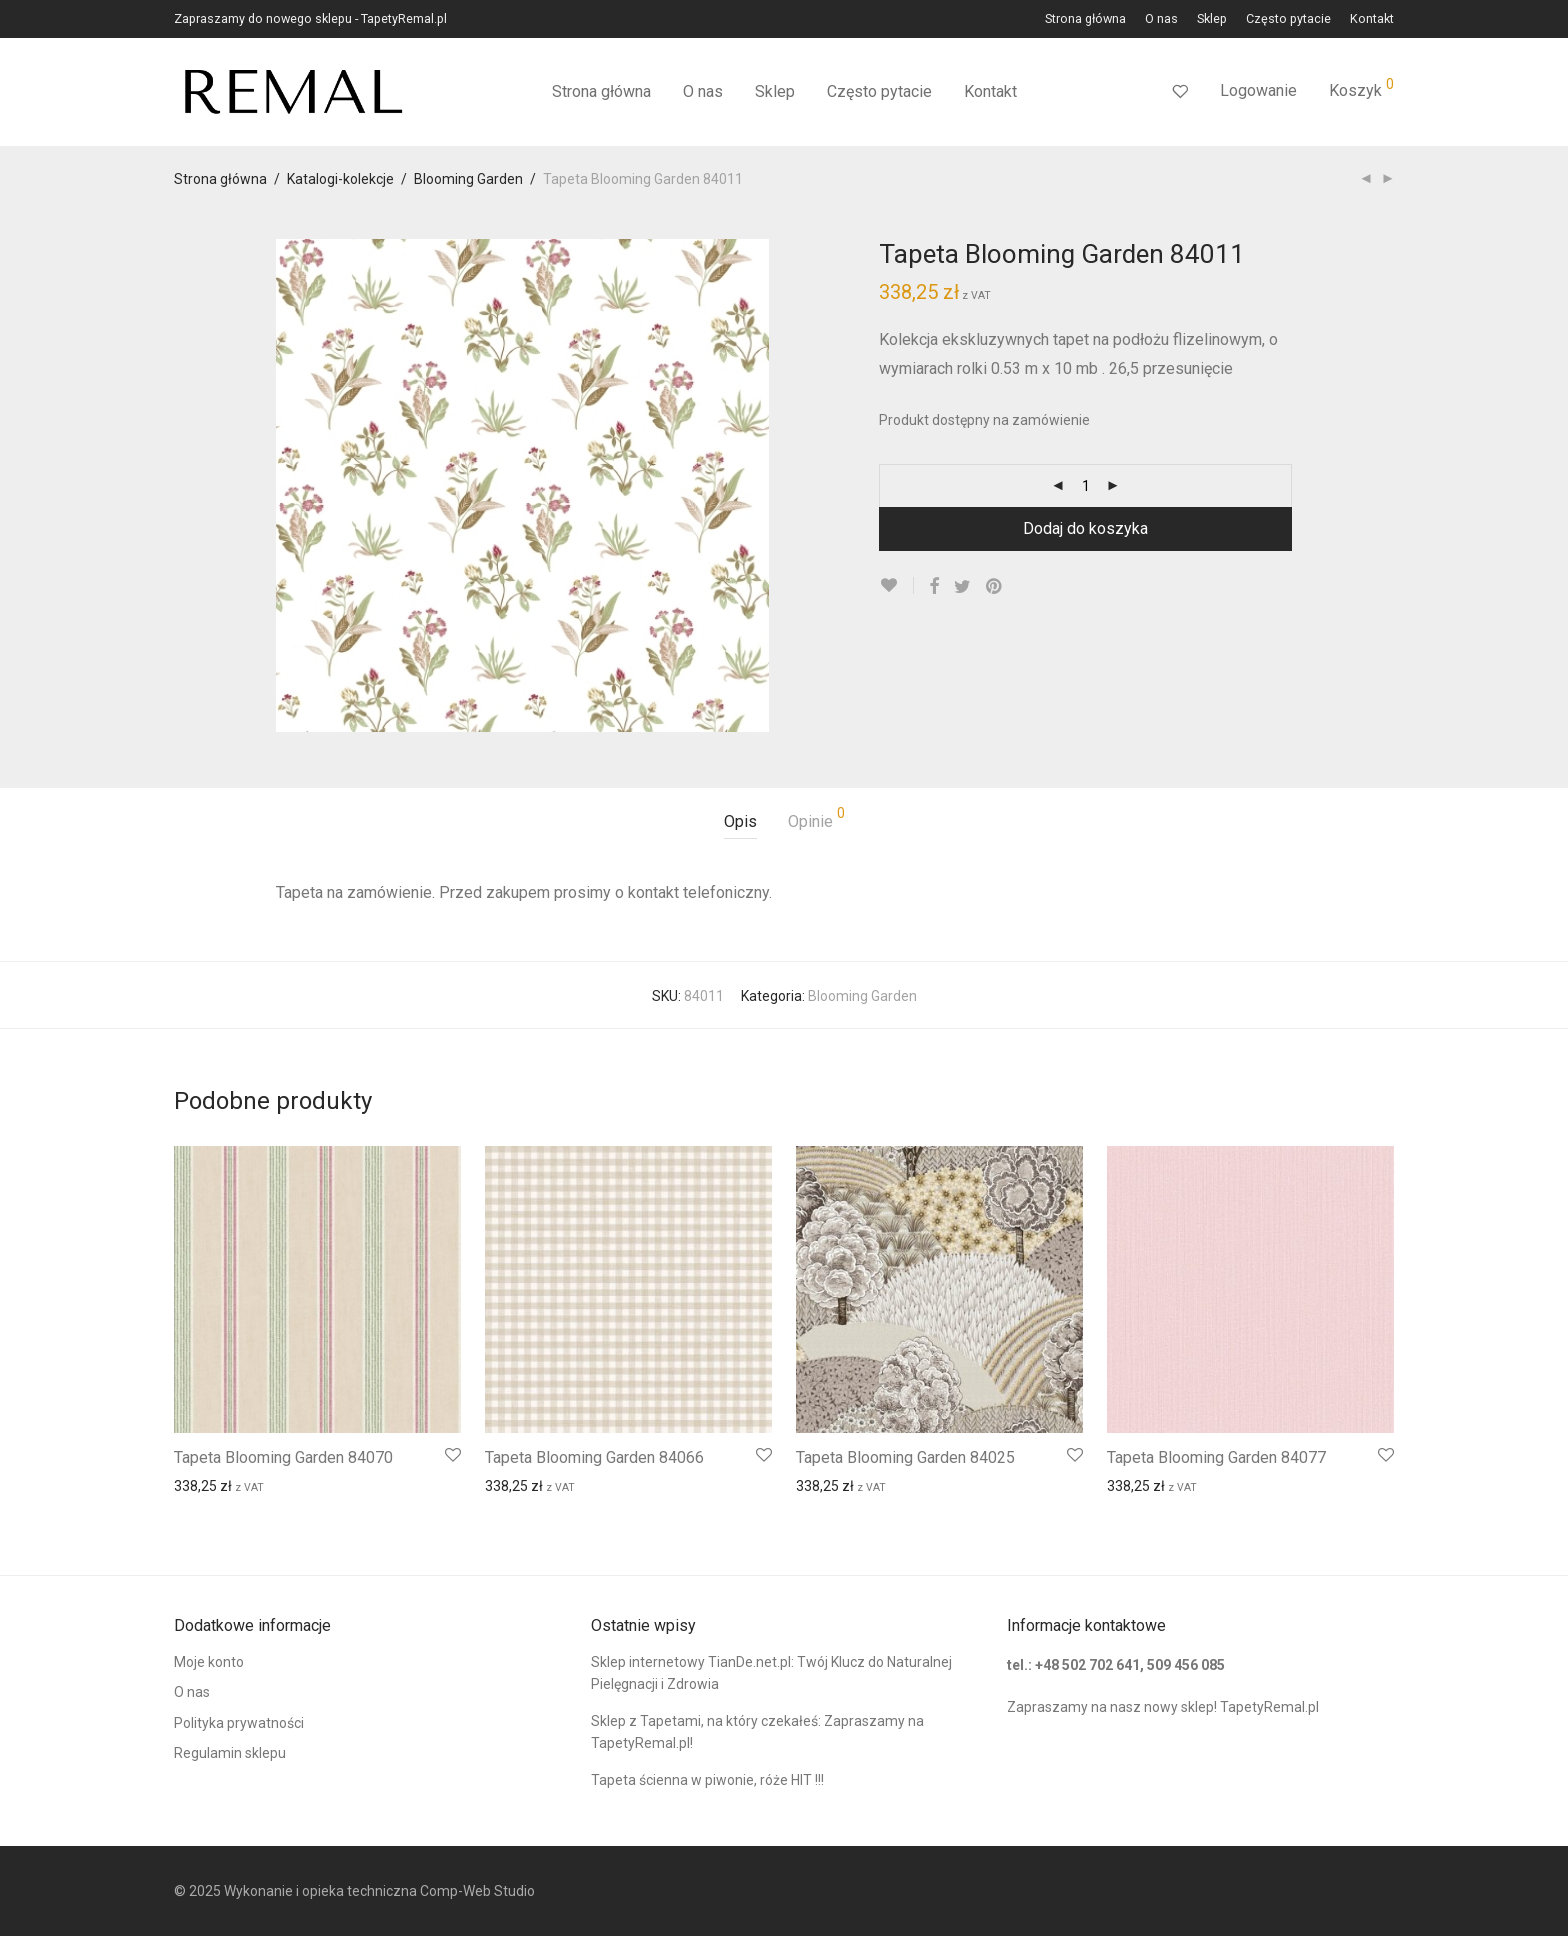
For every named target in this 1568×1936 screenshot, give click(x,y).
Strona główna (1085, 19)
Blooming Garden (468, 179)
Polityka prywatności (239, 1723)
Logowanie (1258, 90)
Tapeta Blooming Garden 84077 (1216, 1457)
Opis (740, 821)
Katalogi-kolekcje (340, 179)
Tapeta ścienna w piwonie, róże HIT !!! (707, 1780)
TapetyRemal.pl (1269, 1707)
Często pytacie (1288, 19)
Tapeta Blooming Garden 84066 (594, 1457)
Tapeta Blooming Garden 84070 (283, 1457)
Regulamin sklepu (230, 1753)
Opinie (816, 818)
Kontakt (1372, 19)
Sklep (1212, 19)
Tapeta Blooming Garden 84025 (905, 1457)
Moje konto (209, 1662)
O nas (1161, 19)
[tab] (740, 822)
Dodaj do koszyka (1085, 528)
